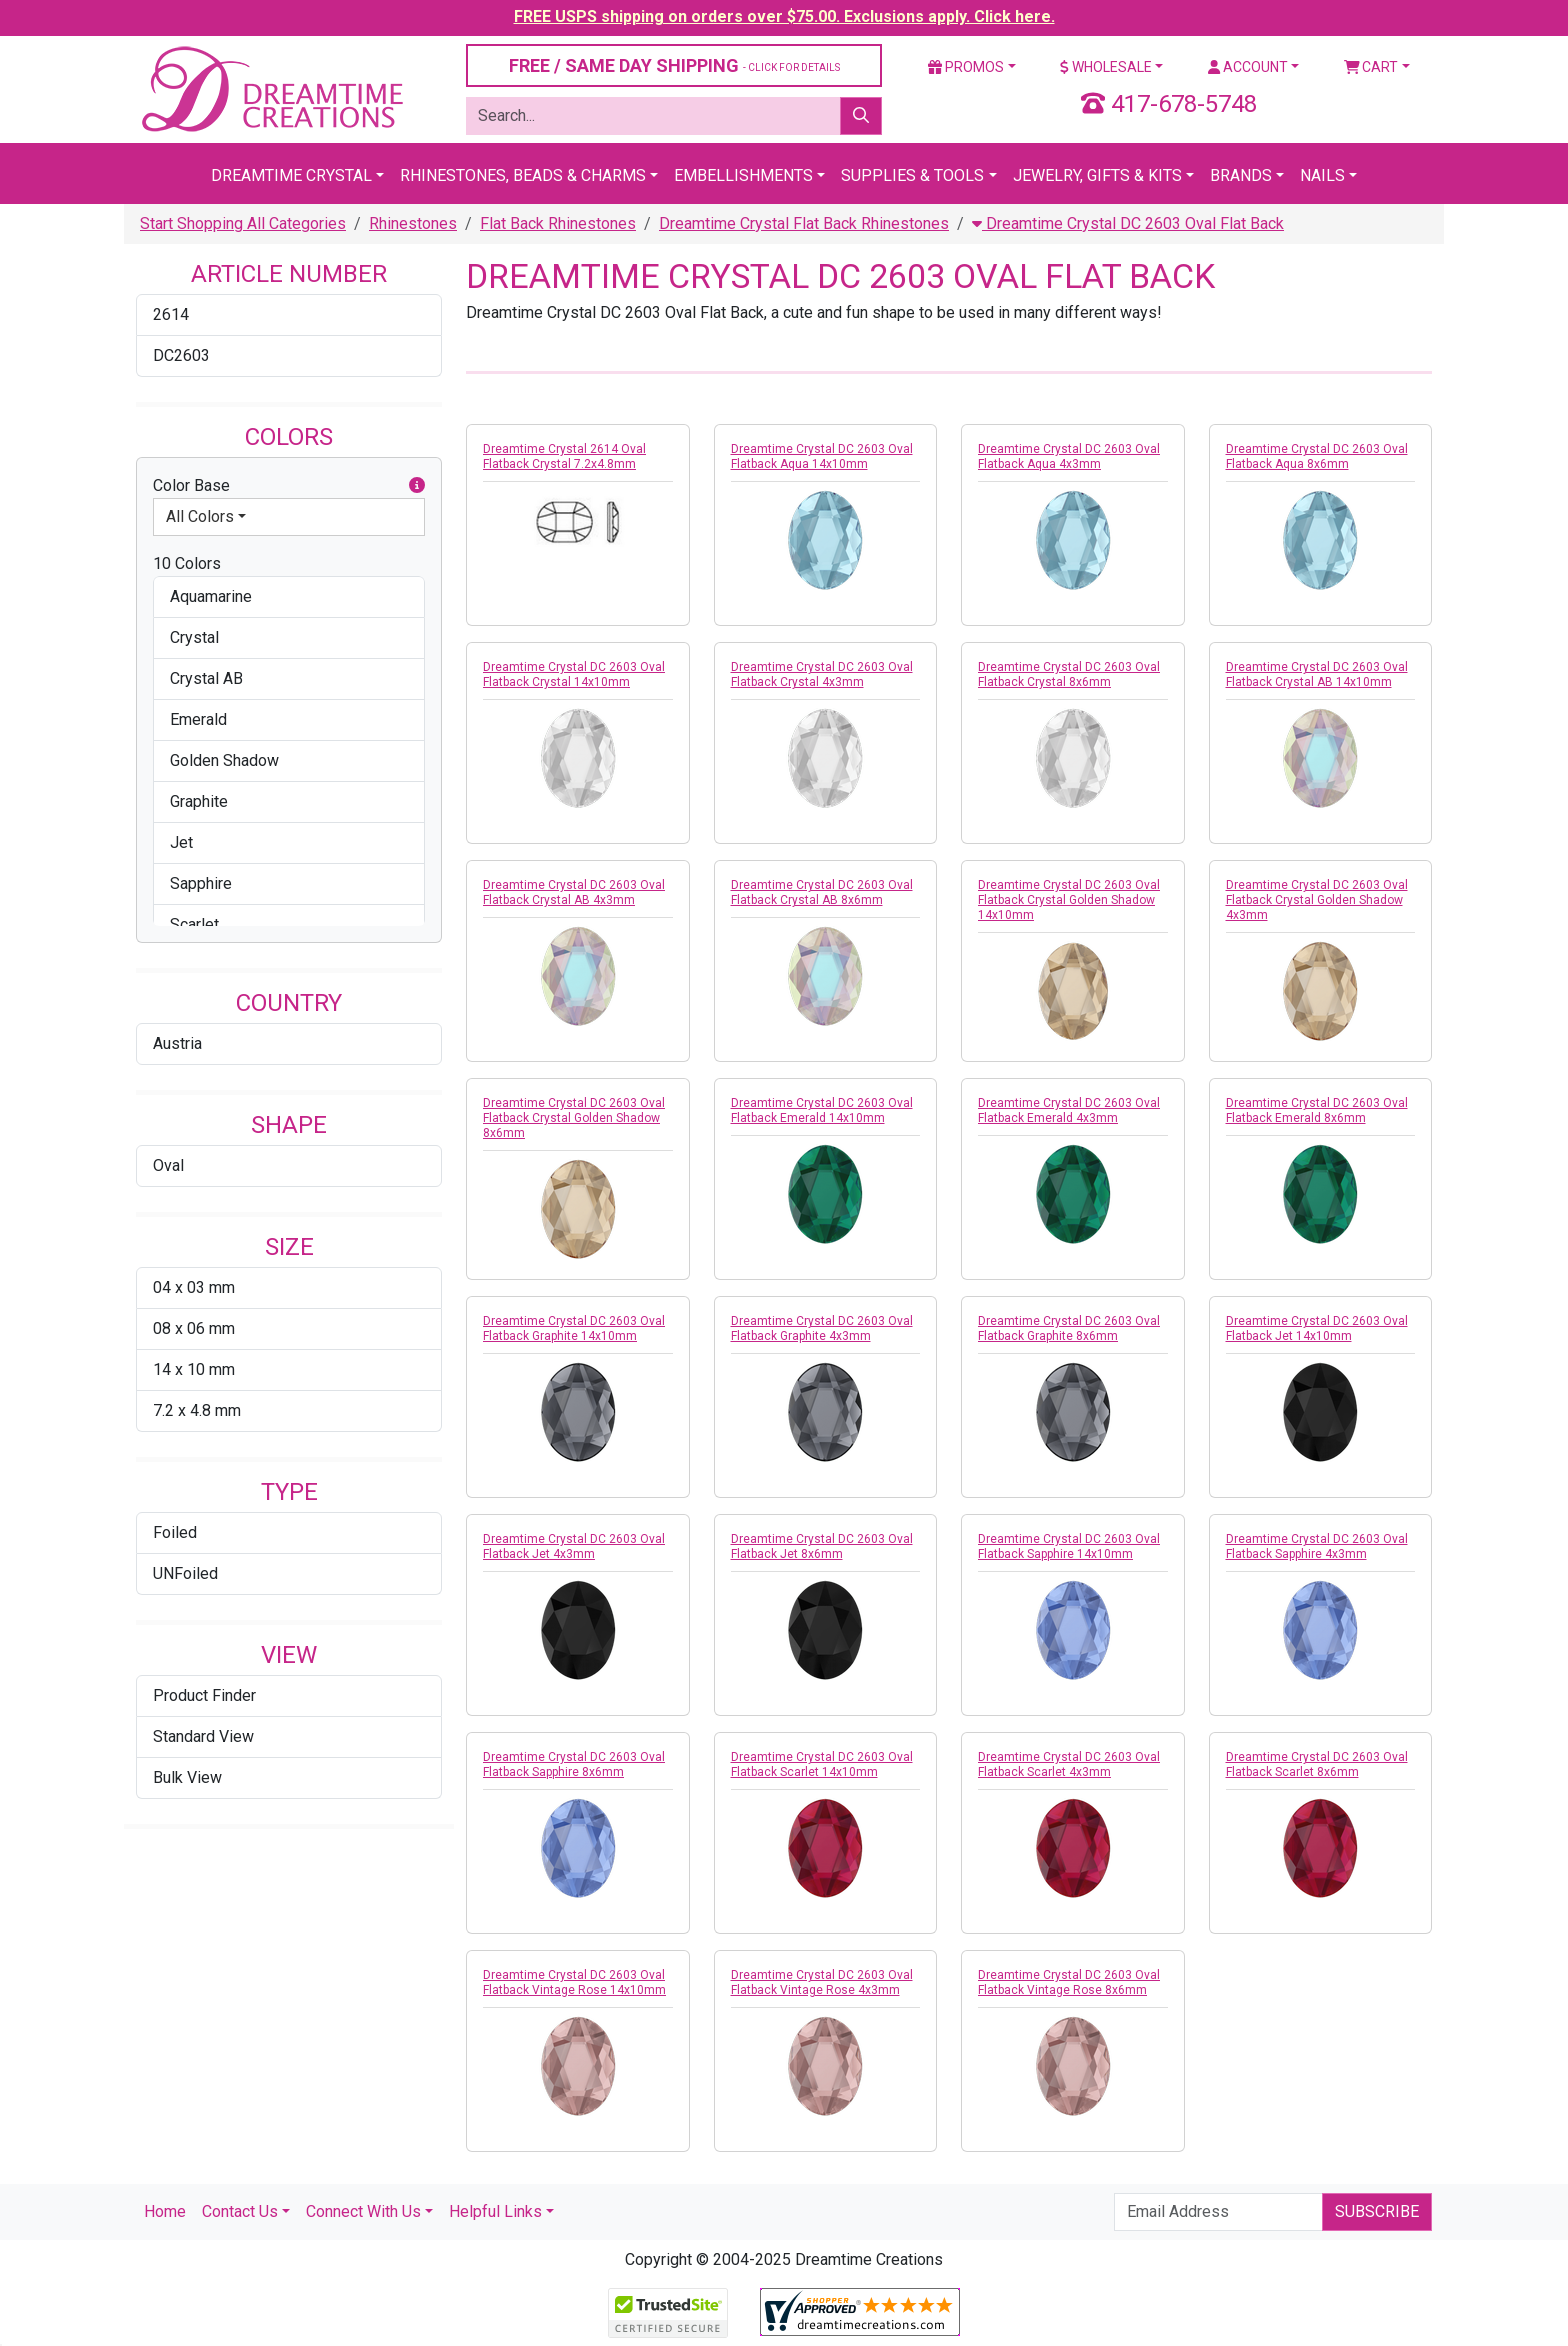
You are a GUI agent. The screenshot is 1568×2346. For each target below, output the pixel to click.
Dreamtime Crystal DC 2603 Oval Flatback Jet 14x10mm (1317, 1328)
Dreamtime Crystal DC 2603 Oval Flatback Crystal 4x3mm (822, 674)
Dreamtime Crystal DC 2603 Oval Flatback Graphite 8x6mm (1069, 1328)
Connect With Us (363, 2211)
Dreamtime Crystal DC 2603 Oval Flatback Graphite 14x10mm (574, 1328)
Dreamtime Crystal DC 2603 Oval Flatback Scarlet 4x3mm (1069, 1764)
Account (1248, 67)
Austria (177, 1043)
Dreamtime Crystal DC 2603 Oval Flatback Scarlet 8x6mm (1317, 1764)
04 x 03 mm (194, 1287)
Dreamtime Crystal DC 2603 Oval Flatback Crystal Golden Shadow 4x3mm (1317, 900)
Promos (966, 67)
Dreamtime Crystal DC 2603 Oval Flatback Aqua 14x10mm (822, 456)
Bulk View (187, 1777)
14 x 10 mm (194, 1369)
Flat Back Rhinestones (558, 223)
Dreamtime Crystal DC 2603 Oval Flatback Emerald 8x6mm (1317, 1110)
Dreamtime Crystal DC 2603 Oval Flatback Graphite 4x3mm (822, 1328)
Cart (1371, 67)
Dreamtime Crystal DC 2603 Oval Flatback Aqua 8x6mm (1317, 456)
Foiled (175, 1532)
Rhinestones (413, 223)
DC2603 (181, 355)
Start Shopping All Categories (243, 223)
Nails (1322, 175)
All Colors (200, 516)
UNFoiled (185, 1573)
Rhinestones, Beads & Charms (523, 175)
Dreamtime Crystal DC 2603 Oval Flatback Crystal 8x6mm (1069, 674)
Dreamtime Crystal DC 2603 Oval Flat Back (1128, 223)
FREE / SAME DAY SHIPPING (674, 65)
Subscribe (1377, 2211)
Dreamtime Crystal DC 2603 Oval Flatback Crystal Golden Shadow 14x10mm (1069, 900)
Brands (1241, 175)
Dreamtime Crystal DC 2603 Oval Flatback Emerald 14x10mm (822, 1110)
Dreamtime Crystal (291, 175)
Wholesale (1106, 67)
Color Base (289, 486)
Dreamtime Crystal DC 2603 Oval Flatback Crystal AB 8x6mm (822, 892)
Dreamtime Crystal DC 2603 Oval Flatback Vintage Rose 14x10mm (574, 1982)
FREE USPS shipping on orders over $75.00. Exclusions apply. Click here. (784, 16)
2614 (171, 314)
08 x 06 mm (194, 1328)
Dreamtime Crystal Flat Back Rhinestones (804, 223)
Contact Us (240, 2211)
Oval (168, 1165)
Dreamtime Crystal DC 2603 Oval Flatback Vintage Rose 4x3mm (822, 1982)
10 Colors (187, 563)
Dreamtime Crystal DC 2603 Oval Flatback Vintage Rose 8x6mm (1069, 1982)
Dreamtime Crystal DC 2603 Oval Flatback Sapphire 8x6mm (574, 1764)
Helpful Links (495, 2211)
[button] (417, 486)
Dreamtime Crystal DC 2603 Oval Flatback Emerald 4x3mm (1069, 1110)
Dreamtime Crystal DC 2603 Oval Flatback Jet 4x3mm (574, 1546)
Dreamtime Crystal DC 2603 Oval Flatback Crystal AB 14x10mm (1317, 674)
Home (165, 2211)
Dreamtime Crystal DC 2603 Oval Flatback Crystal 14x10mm (574, 674)
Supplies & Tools (912, 175)
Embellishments (743, 175)
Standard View (203, 1736)
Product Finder (204, 1695)
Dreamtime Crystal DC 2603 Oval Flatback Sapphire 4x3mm (1317, 1546)
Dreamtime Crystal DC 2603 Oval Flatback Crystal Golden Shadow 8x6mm (574, 1118)
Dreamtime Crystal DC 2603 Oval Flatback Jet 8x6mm (822, 1546)
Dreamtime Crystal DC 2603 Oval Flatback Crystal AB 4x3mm (574, 892)
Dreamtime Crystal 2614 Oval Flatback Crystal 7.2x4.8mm (564, 456)
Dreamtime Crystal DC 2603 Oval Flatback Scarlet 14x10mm (822, 1764)
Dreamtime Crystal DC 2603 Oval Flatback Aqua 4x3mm (1069, 456)
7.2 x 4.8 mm (197, 1410)
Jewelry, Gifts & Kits (1097, 175)
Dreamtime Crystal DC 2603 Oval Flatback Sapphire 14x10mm (1069, 1546)
